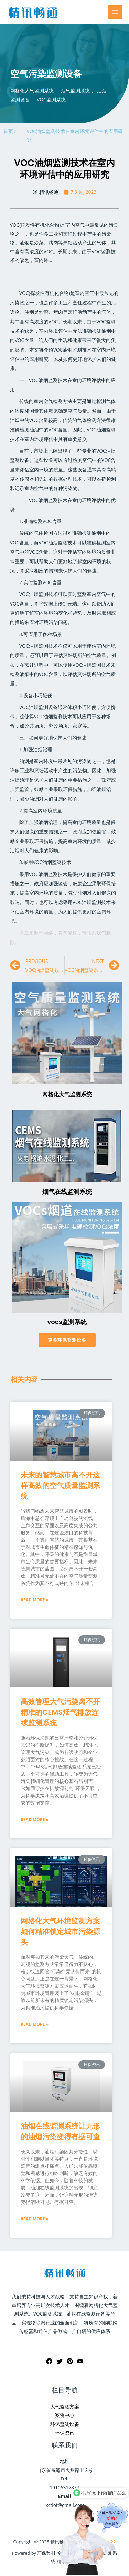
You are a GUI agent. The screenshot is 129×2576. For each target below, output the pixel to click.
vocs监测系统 (67, 1322)
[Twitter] (59, 2361)
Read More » (35, 1600)
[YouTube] (80, 2361)
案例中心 (64, 2415)
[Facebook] (49, 2361)
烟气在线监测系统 (67, 1191)
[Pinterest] (70, 2361)
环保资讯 (64, 2432)
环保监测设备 (64, 2424)
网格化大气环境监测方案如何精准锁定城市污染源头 (60, 1931)
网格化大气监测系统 (67, 1094)
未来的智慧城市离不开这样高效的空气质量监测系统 (60, 1485)
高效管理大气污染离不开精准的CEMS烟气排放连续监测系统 (60, 1712)
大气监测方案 (64, 2406)
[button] (67, 1340)
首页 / (9, 131)
